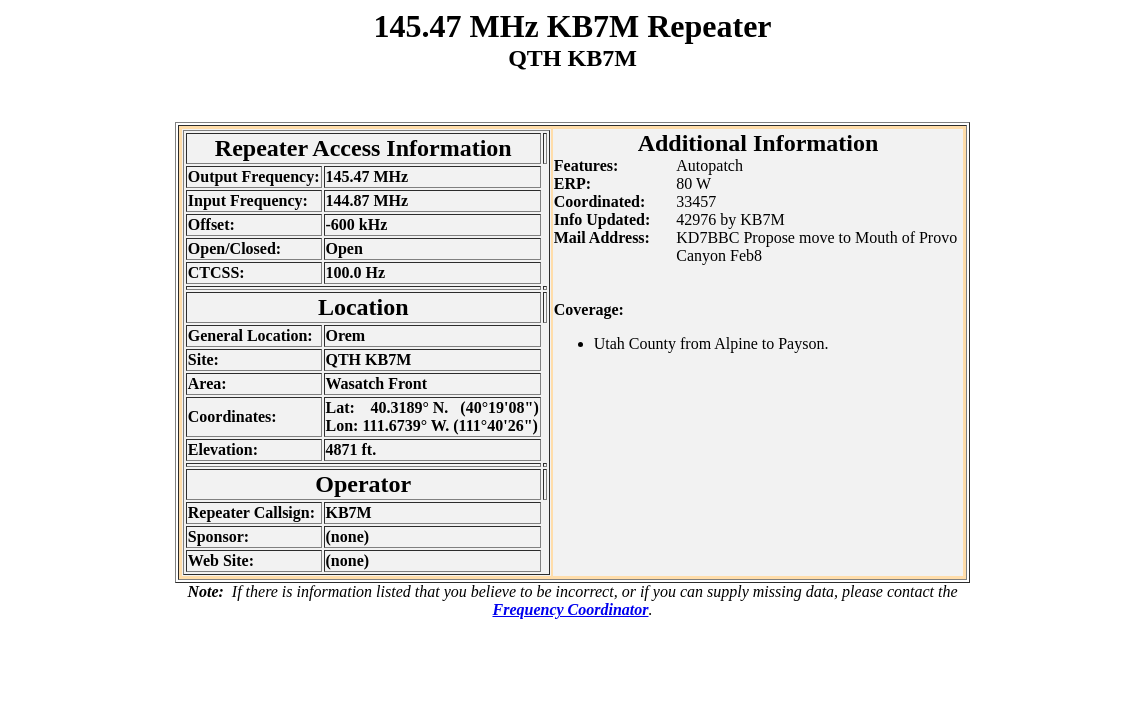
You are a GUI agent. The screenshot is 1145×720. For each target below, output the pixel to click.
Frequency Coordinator (570, 609)
